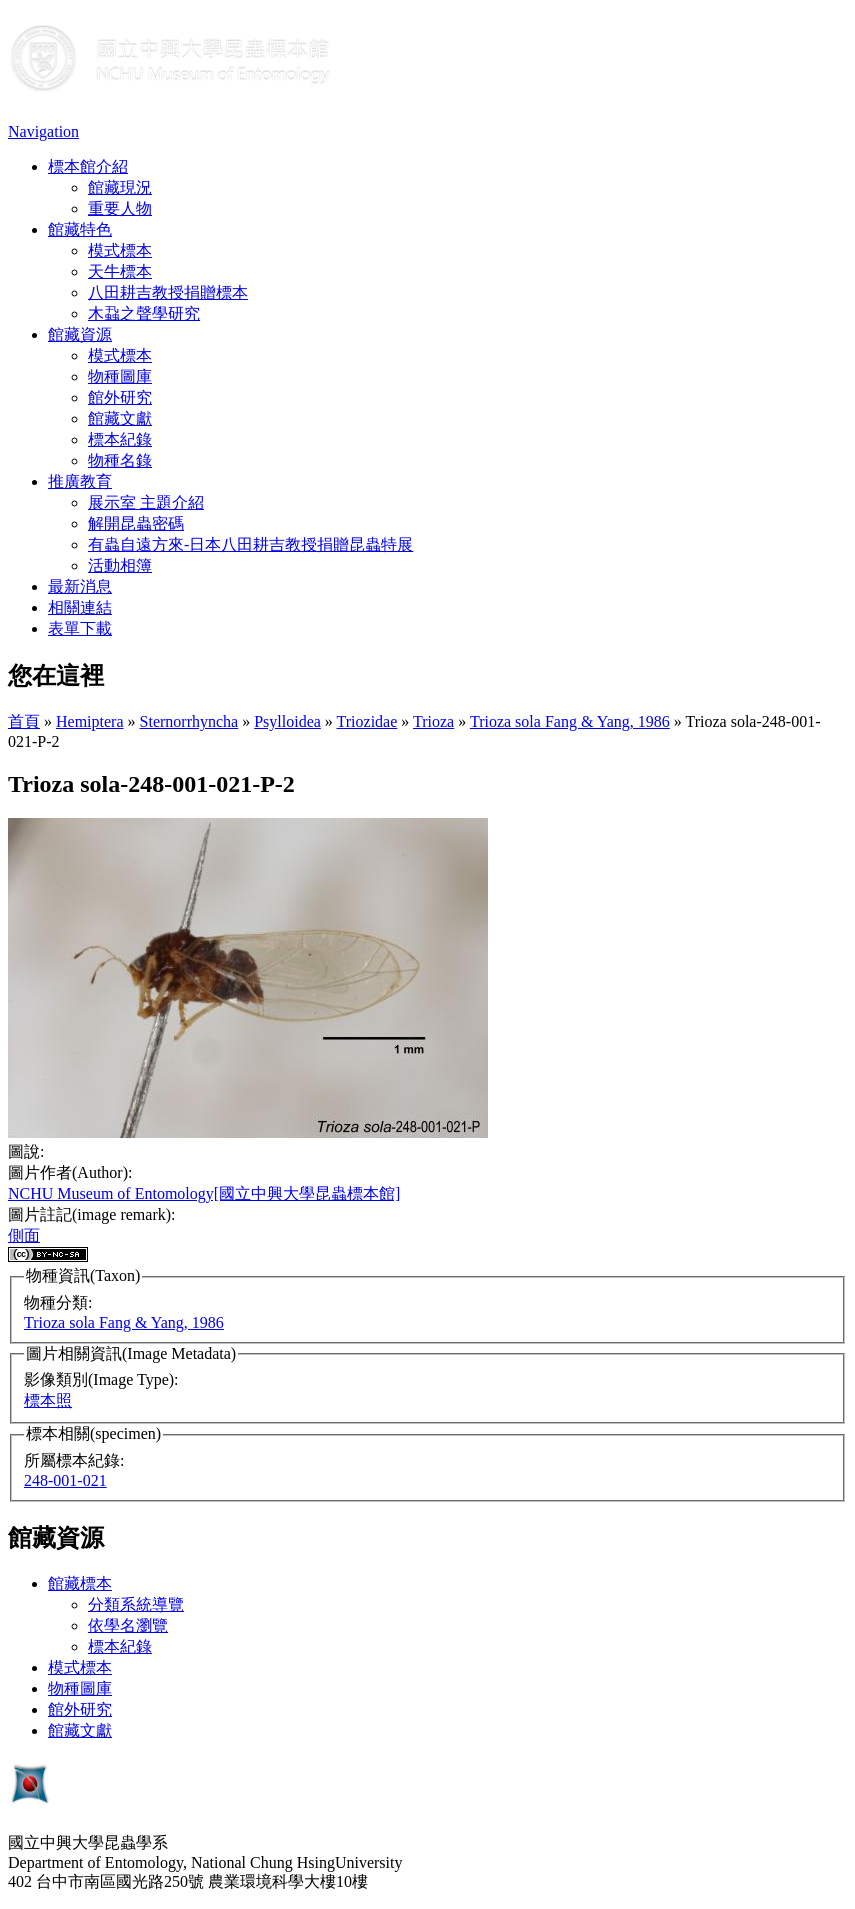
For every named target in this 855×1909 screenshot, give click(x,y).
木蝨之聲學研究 (144, 313)
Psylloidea (287, 721)
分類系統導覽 (136, 1604)
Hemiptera (90, 721)
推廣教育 (80, 481)
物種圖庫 (120, 376)
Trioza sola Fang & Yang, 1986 (570, 721)
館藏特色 (80, 229)
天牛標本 (120, 271)
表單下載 (80, 628)
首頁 (24, 721)
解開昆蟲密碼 (136, 523)
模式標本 (120, 250)
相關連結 (80, 607)
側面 (24, 1235)
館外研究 (120, 397)
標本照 (48, 1400)
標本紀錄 (120, 439)
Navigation (43, 131)
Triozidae (367, 721)
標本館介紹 (88, 166)
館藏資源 (80, 334)
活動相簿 (120, 565)
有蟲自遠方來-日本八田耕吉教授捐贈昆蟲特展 (250, 544)
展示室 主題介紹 (146, 502)
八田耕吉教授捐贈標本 (168, 292)
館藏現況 (120, 187)
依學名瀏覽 (128, 1625)
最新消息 (80, 586)
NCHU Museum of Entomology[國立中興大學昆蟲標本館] (204, 1193)
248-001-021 (65, 1480)
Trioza (433, 721)
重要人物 (120, 208)
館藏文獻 (120, 418)
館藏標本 (80, 1583)
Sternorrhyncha (189, 721)
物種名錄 (120, 460)
